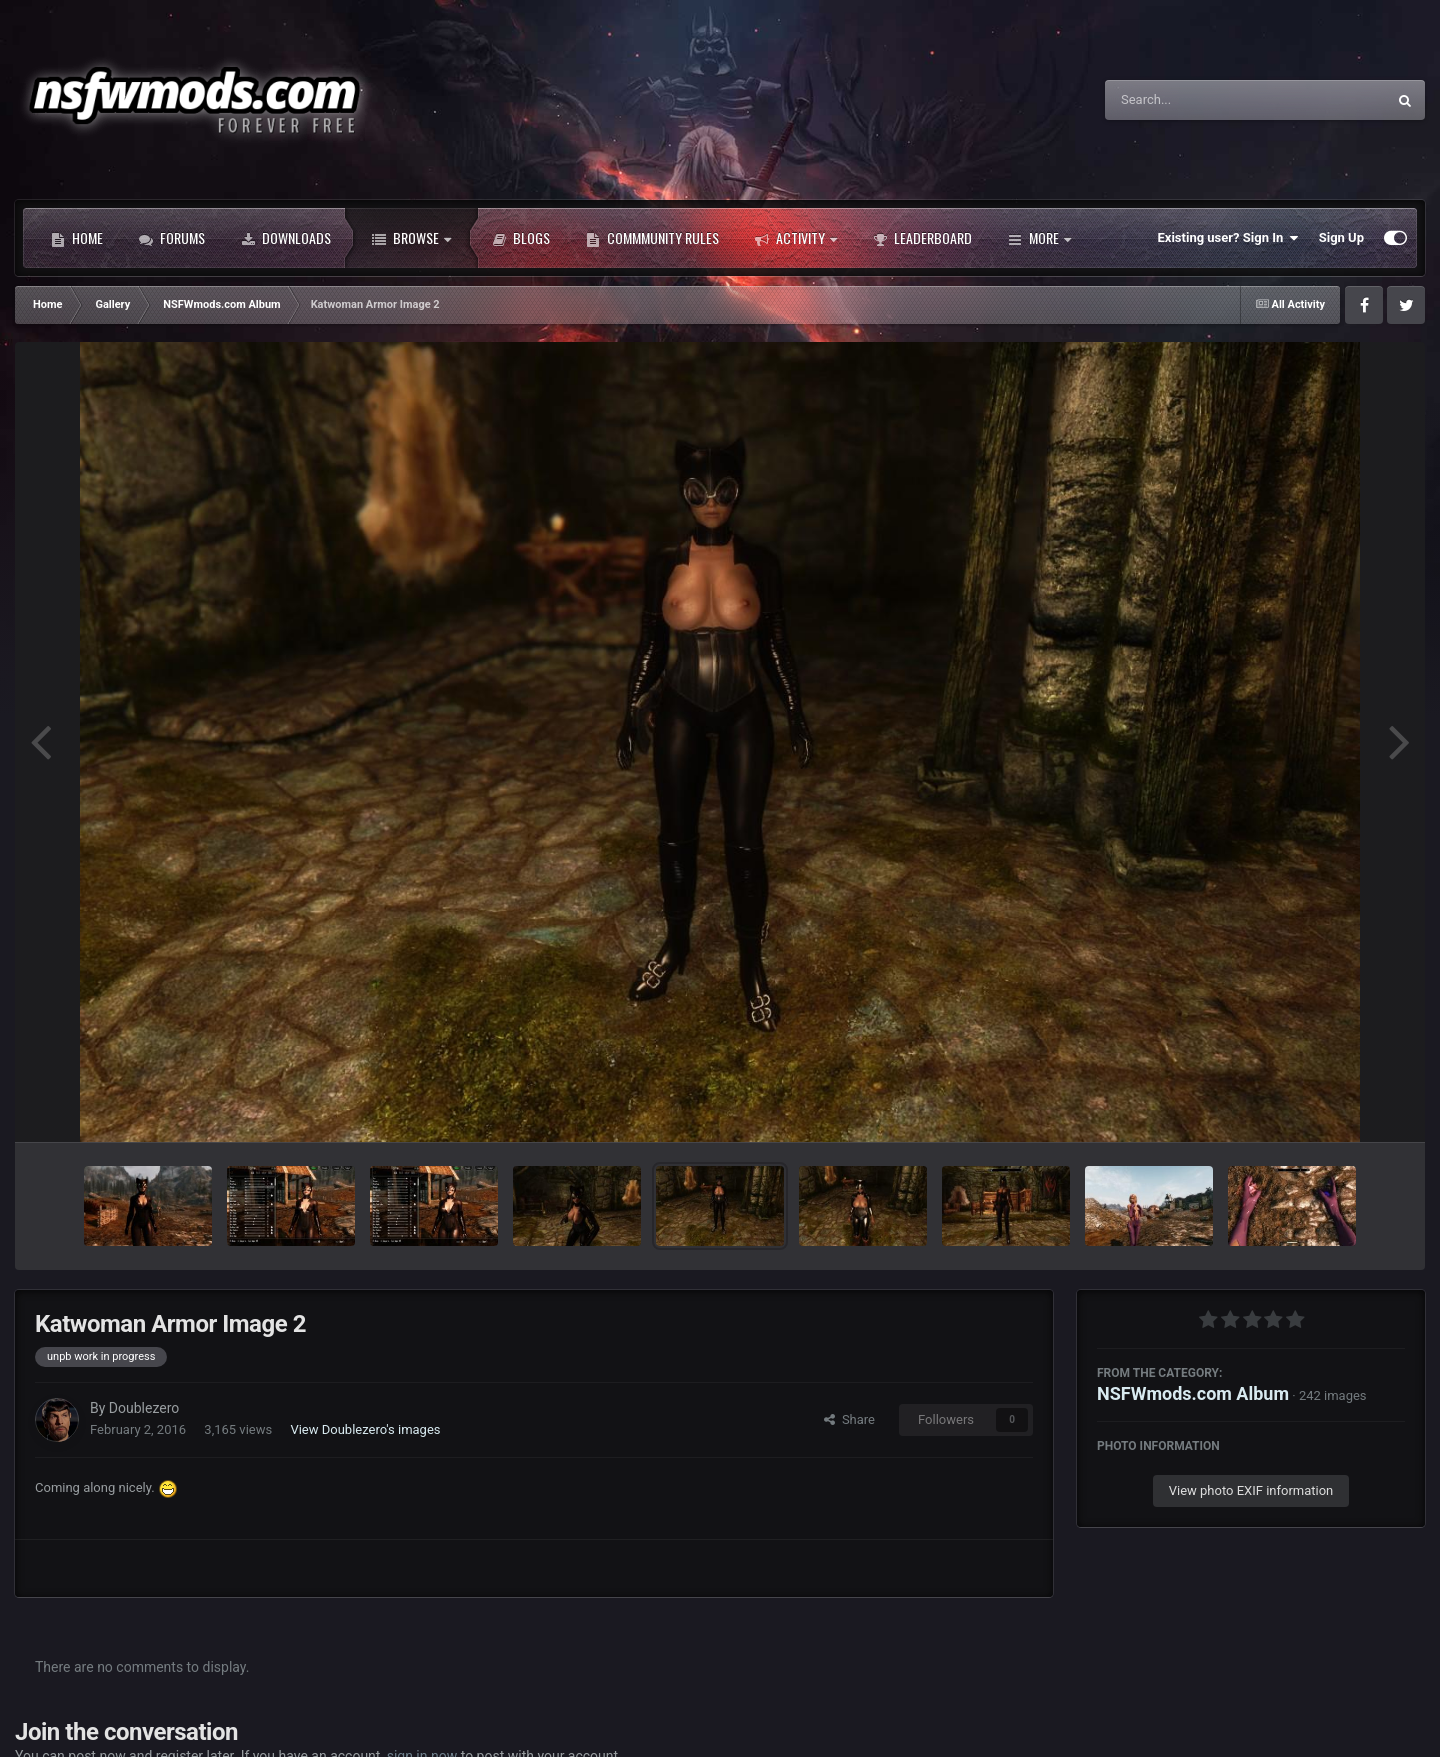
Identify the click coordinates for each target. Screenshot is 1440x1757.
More (1039, 238)
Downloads (286, 238)
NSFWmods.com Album (1193, 1393)
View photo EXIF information (1251, 1490)
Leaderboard (922, 238)
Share (849, 1419)
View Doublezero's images (365, 1429)
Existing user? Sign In (1228, 238)
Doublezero (144, 1408)
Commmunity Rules (652, 238)
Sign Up (1341, 237)
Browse (411, 238)
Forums (172, 238)
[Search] (1195, 100)
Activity (796, 238)
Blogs (521, 238)
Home (77, 238)
